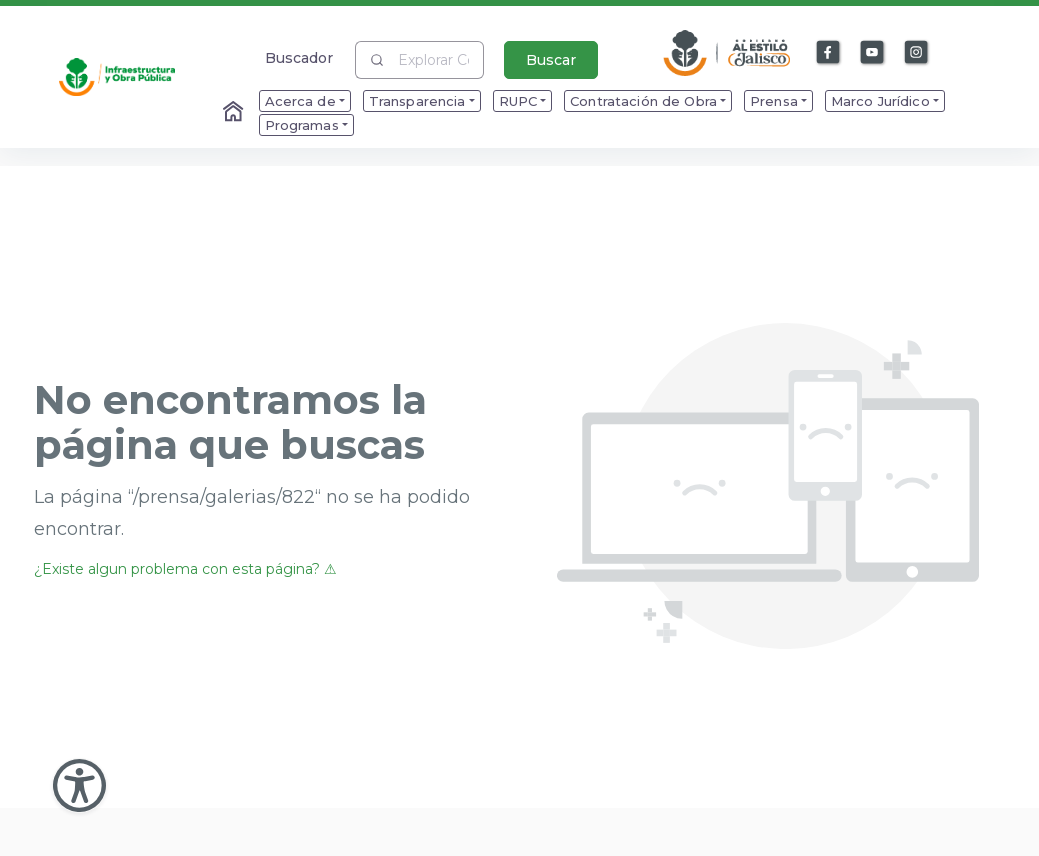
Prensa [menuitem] (774, 101)
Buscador (299, 57)
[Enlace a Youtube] (873, 53)
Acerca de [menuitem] (300, 101)
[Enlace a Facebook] (829, 53)
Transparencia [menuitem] (417, 101)
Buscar (551, 60)
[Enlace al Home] (235, 113)
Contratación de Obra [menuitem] (643, 101)
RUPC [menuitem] (518, 101)
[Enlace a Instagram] (917, 53)
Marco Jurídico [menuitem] (880, 101)
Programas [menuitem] (302, 125)
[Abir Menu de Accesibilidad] (79, 785)
